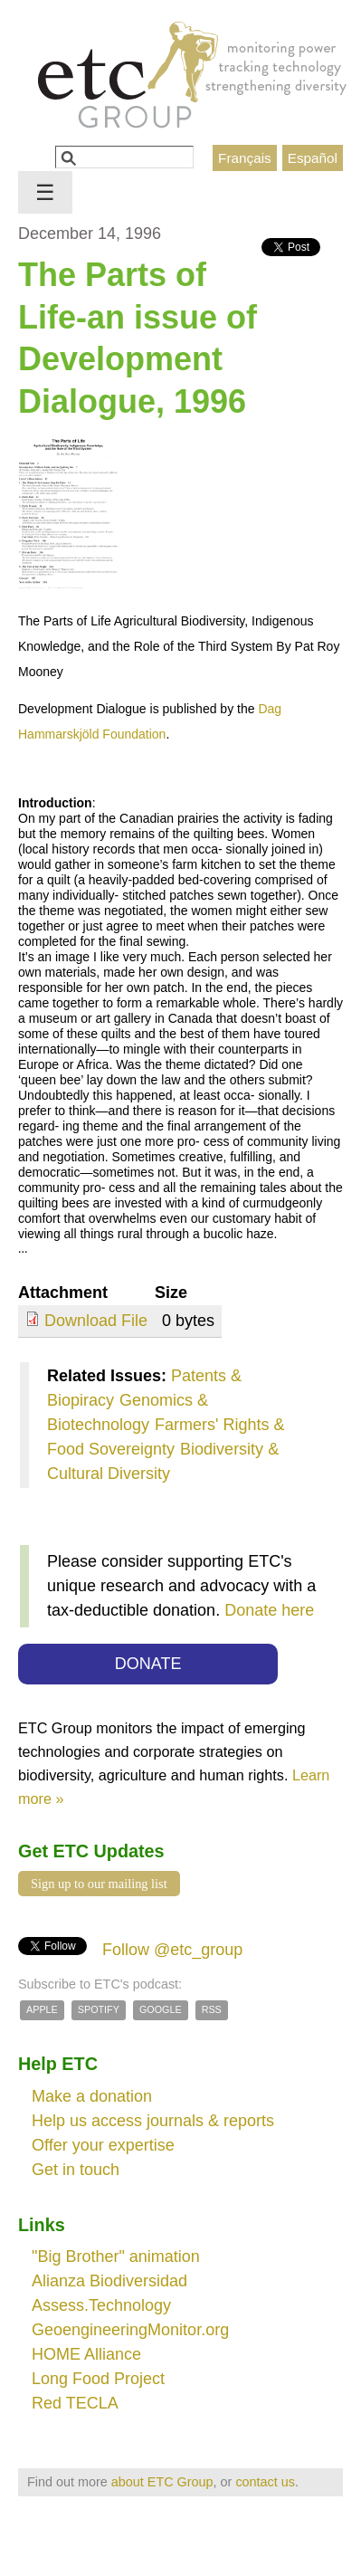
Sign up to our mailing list (99, 1883)
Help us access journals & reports (153, 2121)
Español (312, 158)
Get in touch (75, 2170)
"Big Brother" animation (116, 2256)
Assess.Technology (101, 2305)
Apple (42, 2009)
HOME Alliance (86, 2354)
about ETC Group (162, 2482)
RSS (212, 2009)
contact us (265, 2482)
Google (160, 2009)
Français (244, 158)
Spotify (98, 2009)
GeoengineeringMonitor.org (130, 2330)
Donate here (269, 1610)
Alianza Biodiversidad (109, 2281)
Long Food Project (98, 2379)
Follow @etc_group (172, 1950)
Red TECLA (75, 2403)
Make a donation (92, 2096)
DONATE (148, 1664)
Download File (95, 1321)
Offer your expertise (103, 2145)
